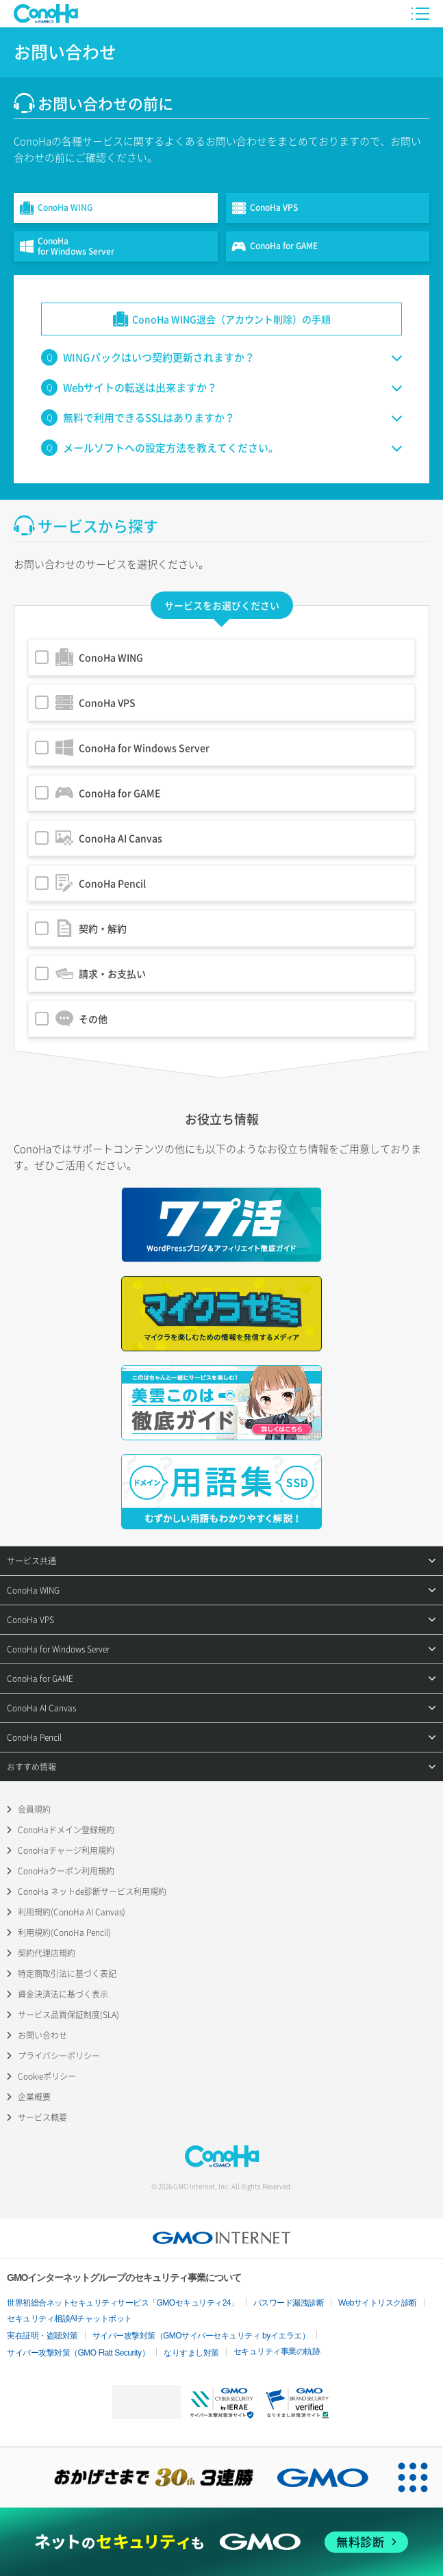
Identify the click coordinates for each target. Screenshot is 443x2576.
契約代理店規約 (46, 1953)
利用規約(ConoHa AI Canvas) (71, 1912)
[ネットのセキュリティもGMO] (221, 2542)
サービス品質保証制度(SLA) (68, 2014)
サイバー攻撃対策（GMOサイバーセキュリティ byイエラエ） (201, 2336)
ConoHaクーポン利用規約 (66, 1871)
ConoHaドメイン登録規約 (66, 1830)
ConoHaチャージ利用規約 (66, 1850)
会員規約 (34, 1809)
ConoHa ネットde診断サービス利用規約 (92, 1891)
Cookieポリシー (47, 2076)
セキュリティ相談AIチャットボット (69, 2318)
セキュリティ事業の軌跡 (276, 2351)
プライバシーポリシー (59, 2056)
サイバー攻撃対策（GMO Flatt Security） (78, 2353)
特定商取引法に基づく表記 (67, 1973)
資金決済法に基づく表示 (63, 1994)
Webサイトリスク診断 (377, 2303)
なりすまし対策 (191, 2353)
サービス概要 (42, 2117)
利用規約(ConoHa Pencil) (64, 1932)
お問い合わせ (42, 2035)
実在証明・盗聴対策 (42, 2336)
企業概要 (34, 2097)
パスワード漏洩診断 (289, 2303)
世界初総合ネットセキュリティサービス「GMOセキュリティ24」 (123, 2303)
